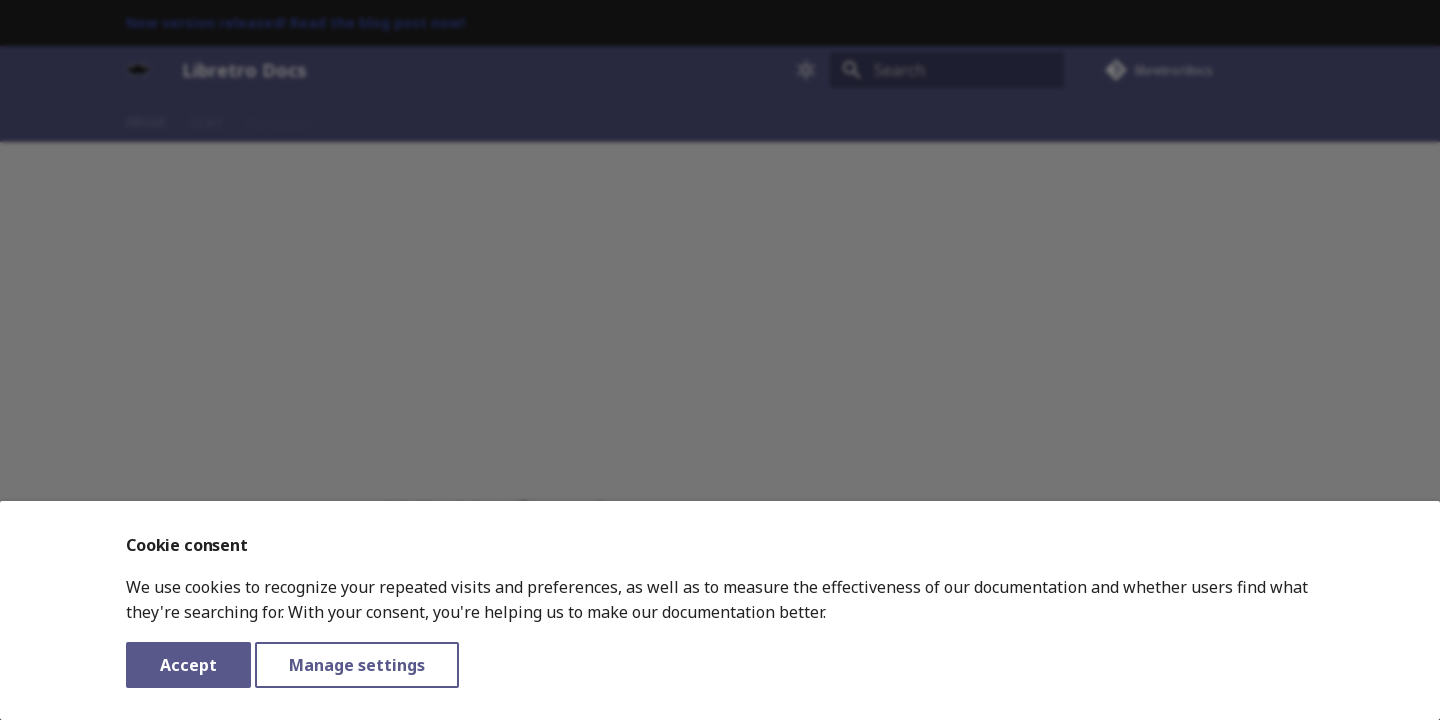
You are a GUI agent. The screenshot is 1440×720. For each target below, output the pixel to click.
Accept (188, 665)
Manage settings (357, 665)
